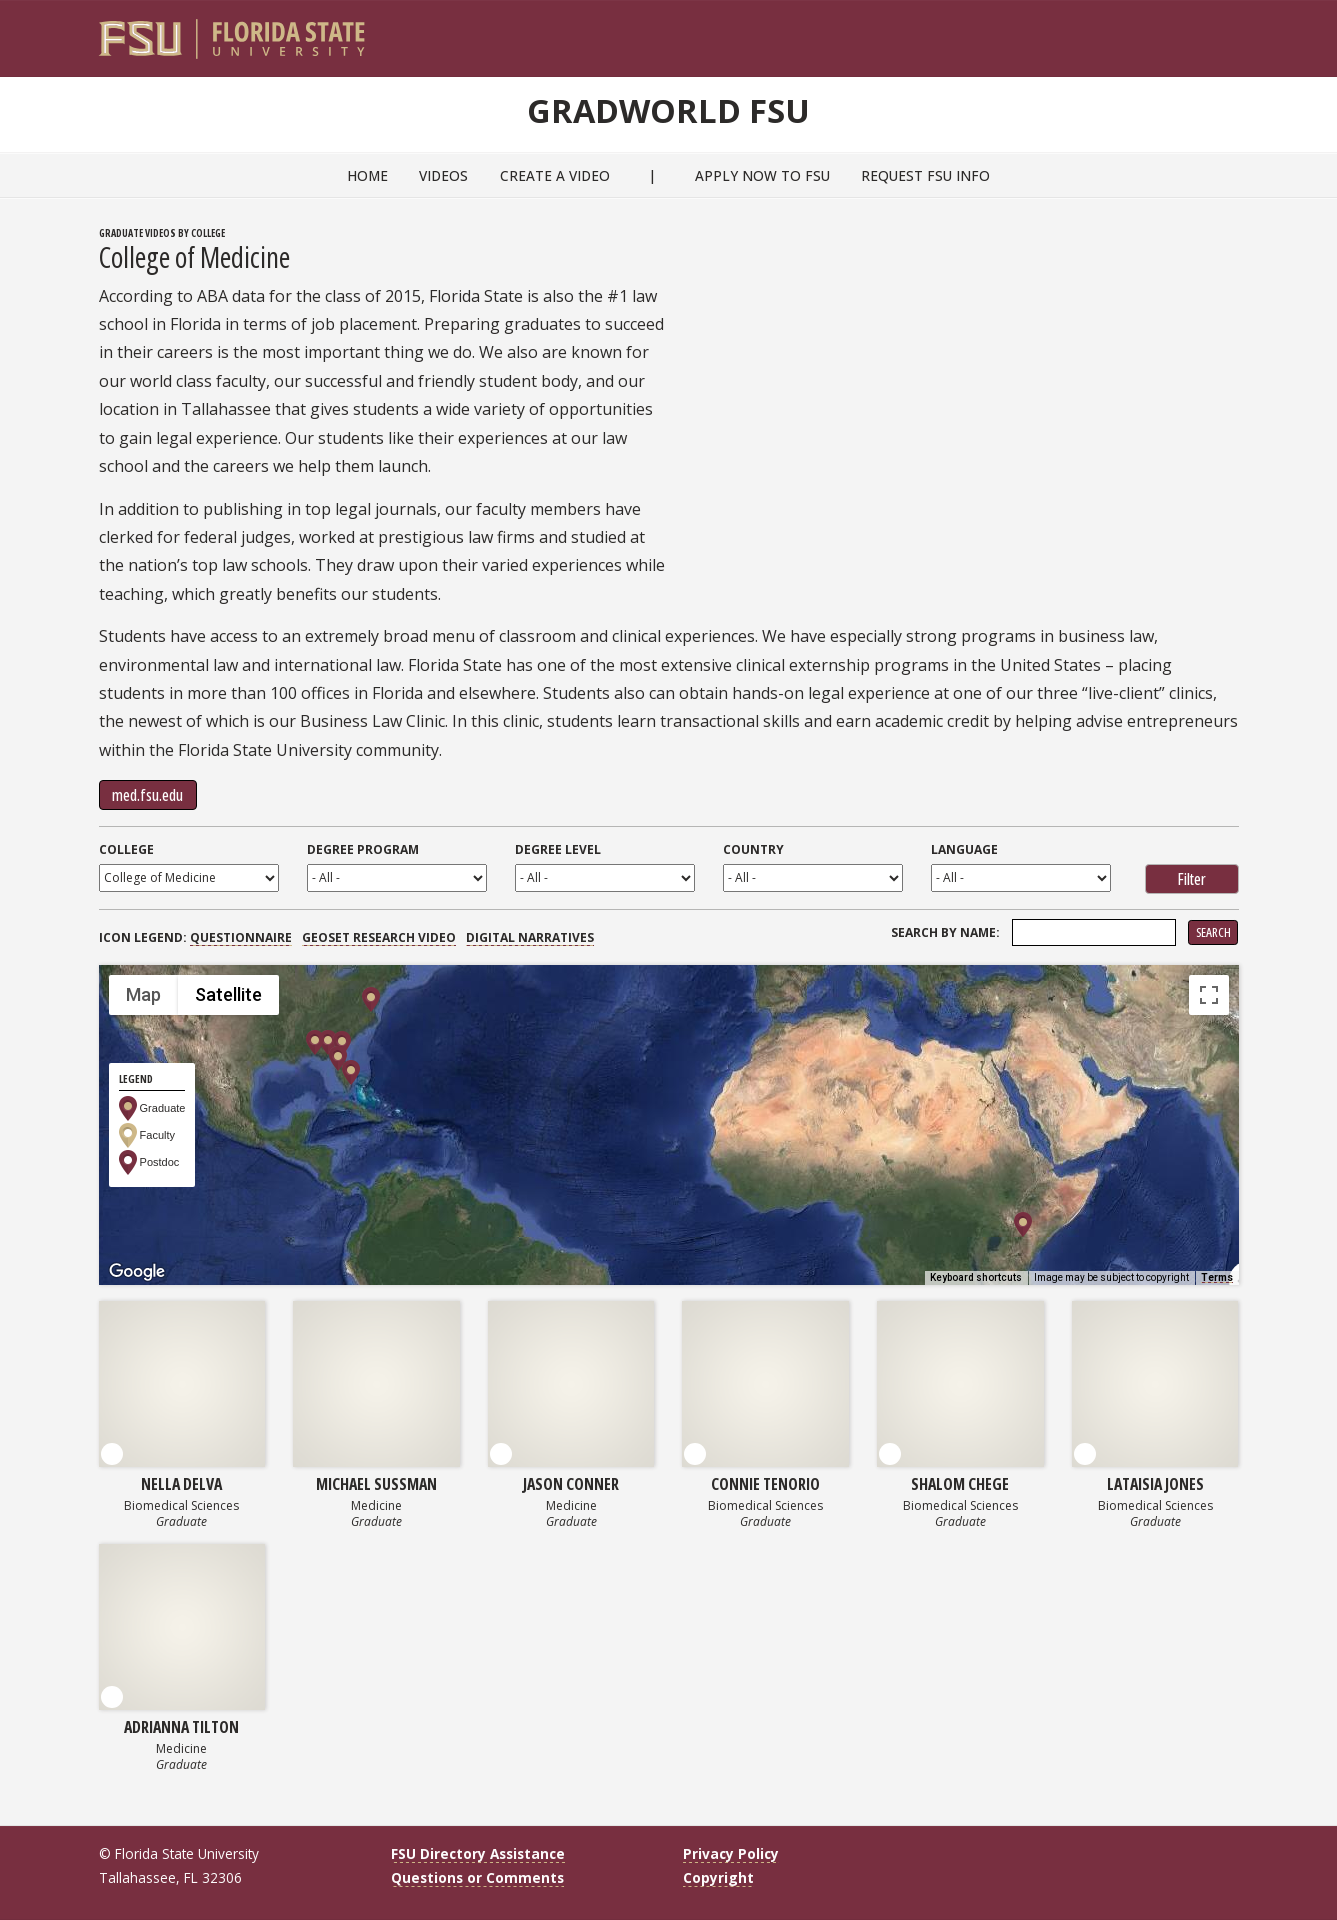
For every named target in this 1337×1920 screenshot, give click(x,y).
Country (753, 849)
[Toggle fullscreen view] (1209, 995)
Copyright (718, 1877)
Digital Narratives (530, 937)
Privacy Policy (731, 1853)
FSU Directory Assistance (478, 1853)
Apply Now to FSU (762, 175)
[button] (328, 1042)
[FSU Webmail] (1182, 31)
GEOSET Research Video (379, 937)
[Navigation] (1236, 31)
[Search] (1209, 31)
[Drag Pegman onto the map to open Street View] (1209, 1241)
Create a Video (555, 175)
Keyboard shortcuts (976, 1277)
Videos (443, 175)
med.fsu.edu (147, 795)
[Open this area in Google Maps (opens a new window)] (137, 1272)
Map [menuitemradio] (143, 994)
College (126, 849)
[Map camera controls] (1209, 1169)
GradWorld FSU (669, 108)
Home (367, 175)
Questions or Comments (477, 1877)
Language (964, 849)
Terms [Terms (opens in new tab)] (1217, 1277)
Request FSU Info (925, 175)
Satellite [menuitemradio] (228, 994)
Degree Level (558, 849)
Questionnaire (241, 937)
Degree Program (363, 849)
